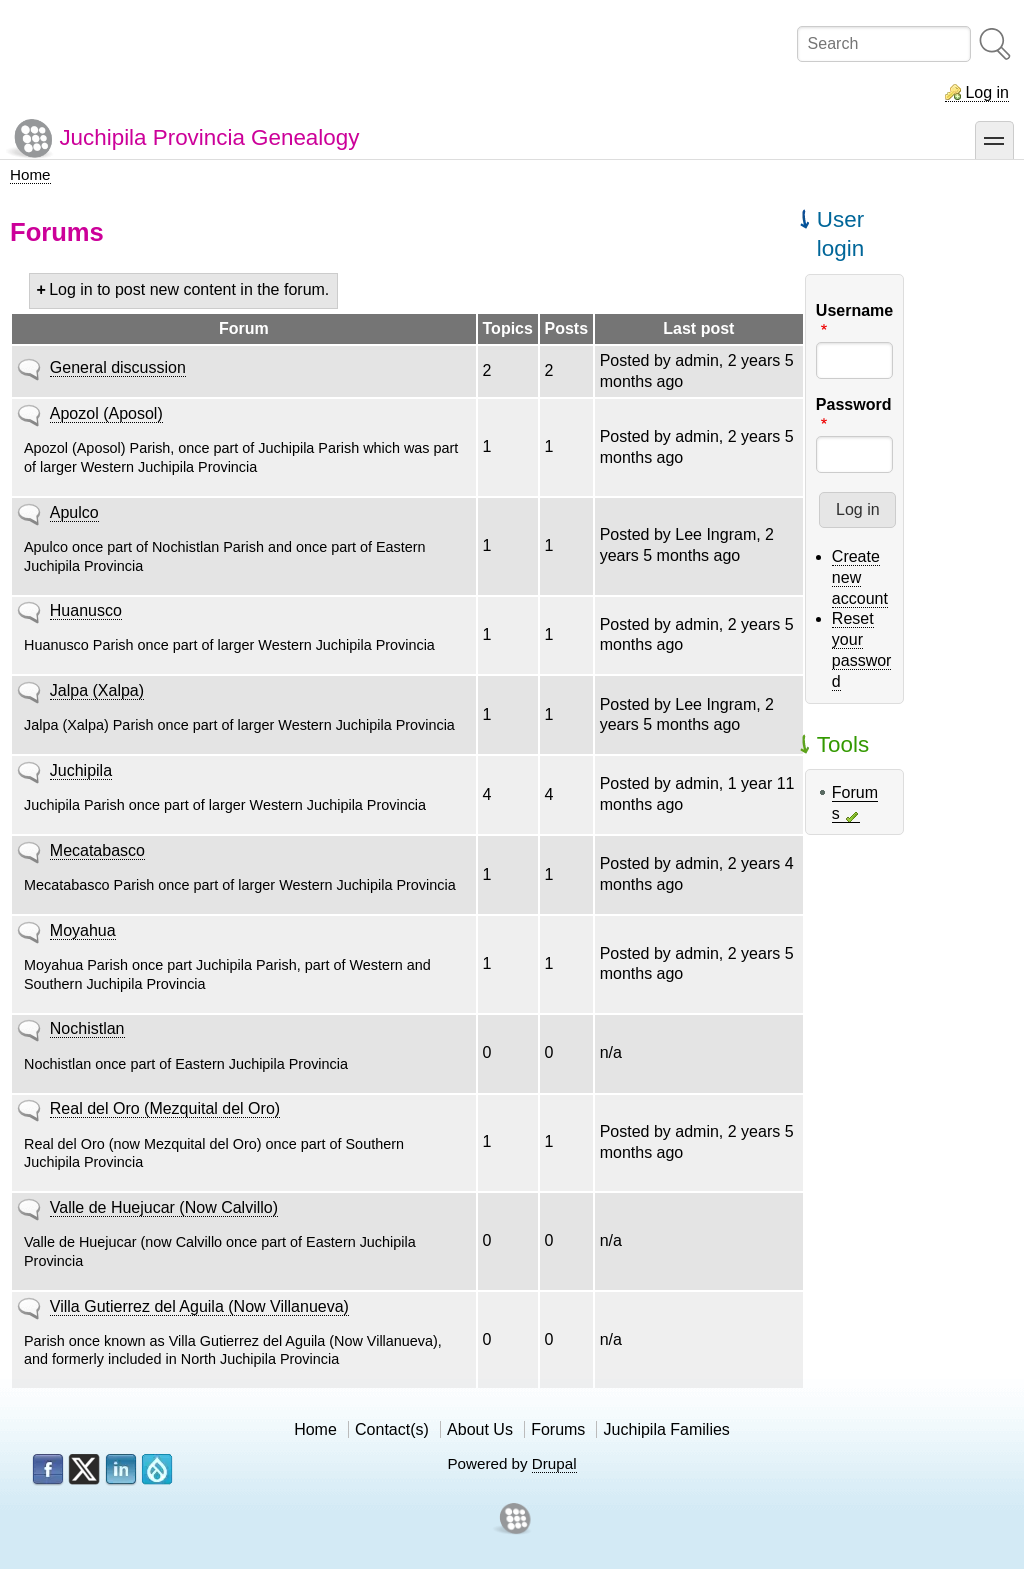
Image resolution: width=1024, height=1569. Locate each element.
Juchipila (81, 770)
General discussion (118, 367)
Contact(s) (392, 1429)
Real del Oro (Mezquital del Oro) (165, 1108)
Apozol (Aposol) (106, 413)
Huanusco (86, 610)
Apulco (74, 512)
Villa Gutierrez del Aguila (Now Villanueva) (199, 1306)
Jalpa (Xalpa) (97, 690)
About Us (480, 1429)
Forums (558, 1429)
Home (30, 174)
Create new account (860, 577)
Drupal (554, 1463)
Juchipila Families (667, 1429)
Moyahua (83, 930)
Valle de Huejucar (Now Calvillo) (164, 1207)
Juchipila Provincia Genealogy (209, 137)
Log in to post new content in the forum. (189, 289)
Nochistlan (87, 1028)
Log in (987, 92)
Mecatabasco (97, 850)
